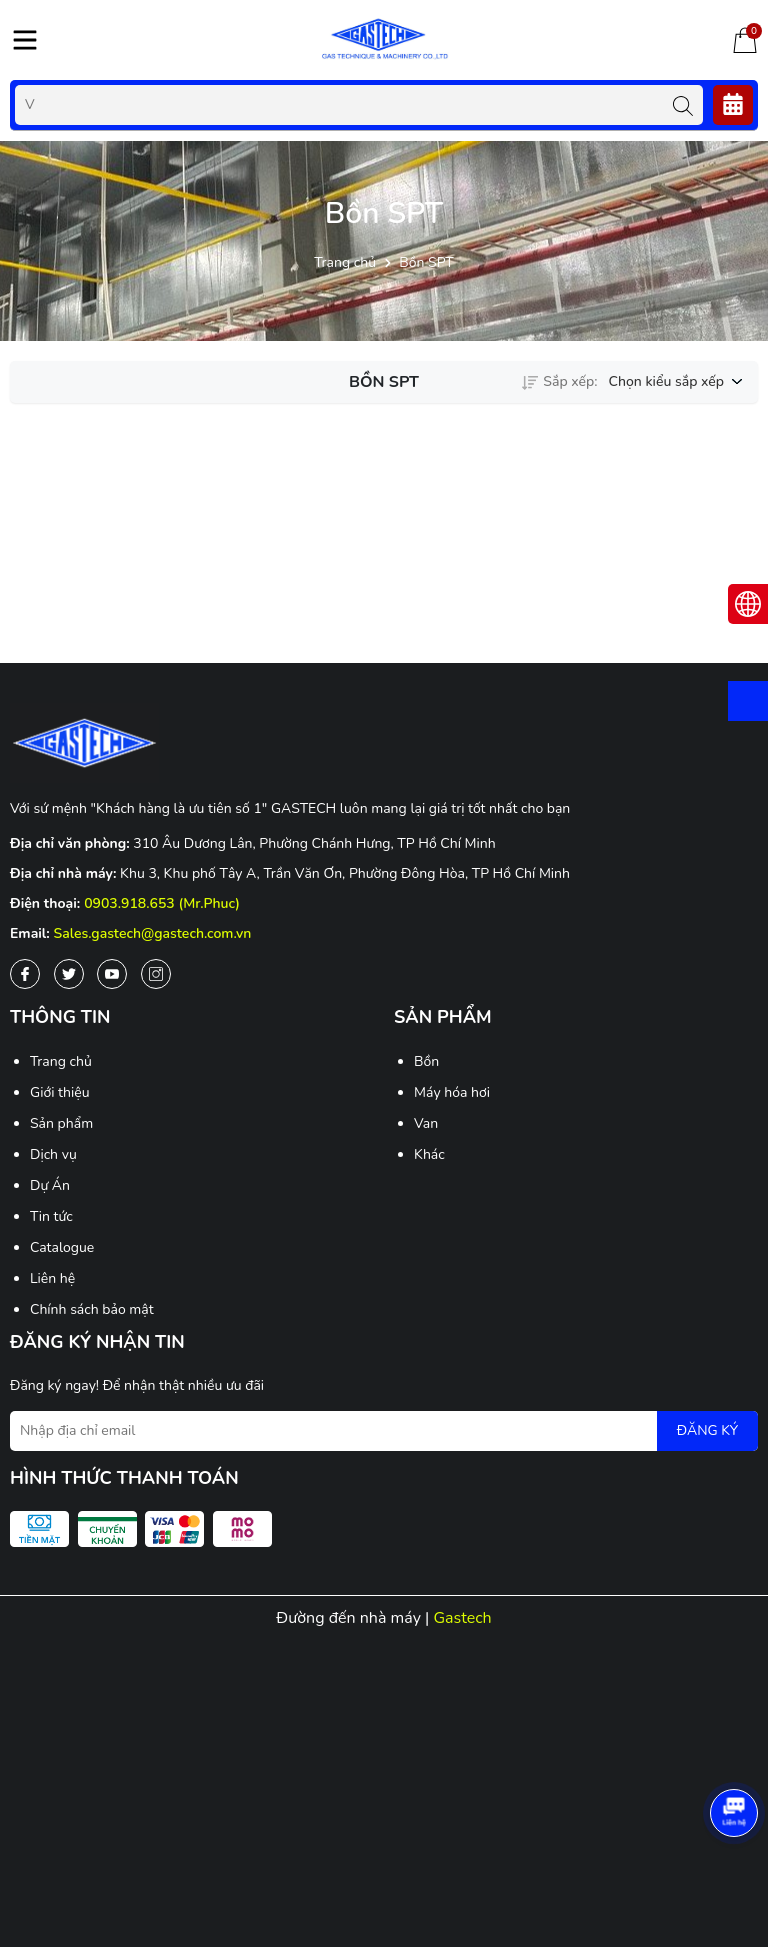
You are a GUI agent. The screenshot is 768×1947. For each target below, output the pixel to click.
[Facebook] (25, 974)
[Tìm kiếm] (683, 105)
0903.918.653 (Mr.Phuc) (162, 903)
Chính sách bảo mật (92, 1309)
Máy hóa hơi (452, 1092)
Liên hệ (52, 1278)
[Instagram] (156, 974)
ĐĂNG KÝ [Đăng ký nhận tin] (707, 1430)
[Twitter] (69, 974)
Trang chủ (61, 1061)
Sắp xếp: (559, 381)
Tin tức (51, 1216)
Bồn (426, 1061)
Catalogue (62, 1247)
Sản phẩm (61, 1123)
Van (426, 1123)
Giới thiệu (60, 1092)
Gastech (462, 1618)
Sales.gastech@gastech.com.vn (153, 933)
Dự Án (50, 1185)
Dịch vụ (53, 1154)
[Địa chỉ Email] (384, 1431)
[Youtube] (112, 974)
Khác (429, 1154)
